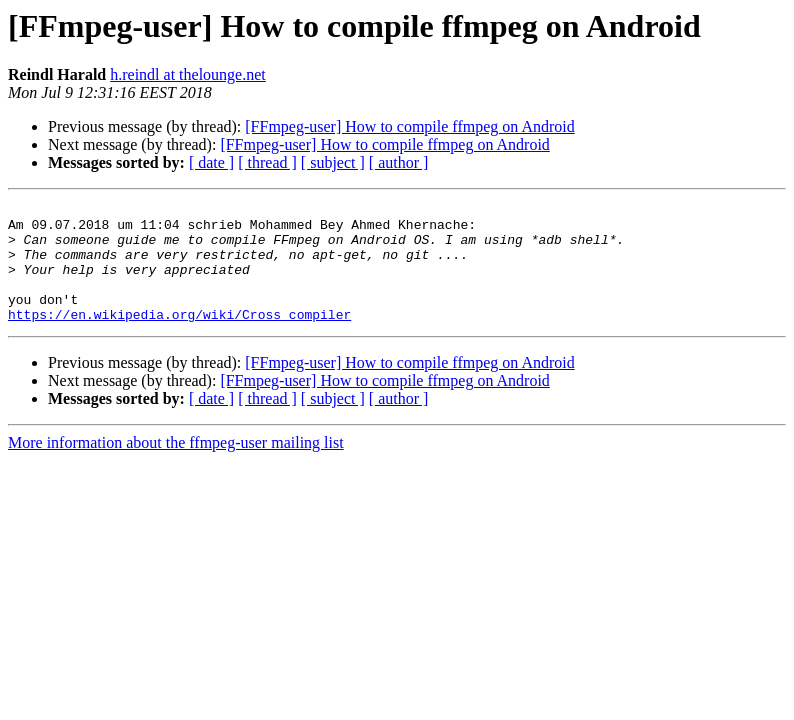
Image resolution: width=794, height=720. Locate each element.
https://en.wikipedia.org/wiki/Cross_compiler (179, 338)
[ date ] (211, 162)
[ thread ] (267, 162)
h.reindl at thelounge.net (188, 74)
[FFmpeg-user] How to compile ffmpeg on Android (409, 126)
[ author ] (399, 162)
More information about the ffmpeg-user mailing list (176, 466)
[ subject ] (333, 162)
